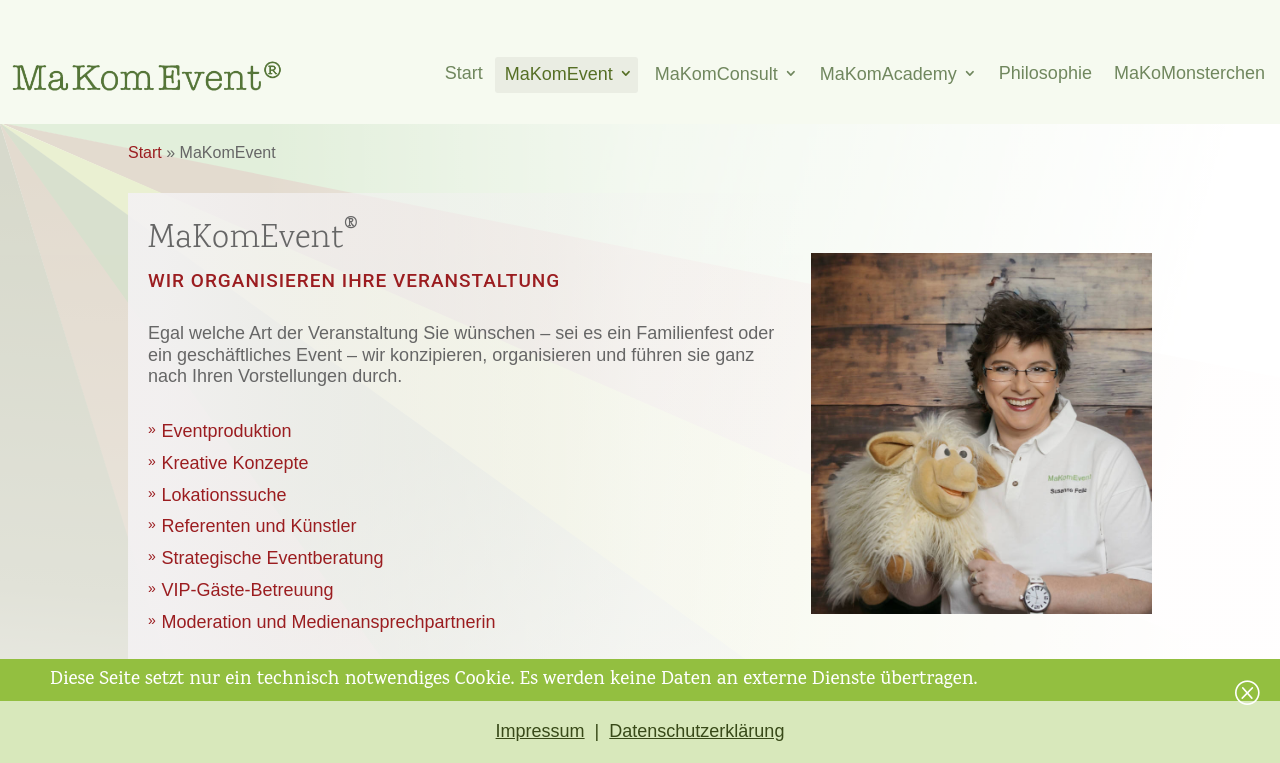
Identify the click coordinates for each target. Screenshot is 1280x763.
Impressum (540, 731)
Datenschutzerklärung (696, 731)
